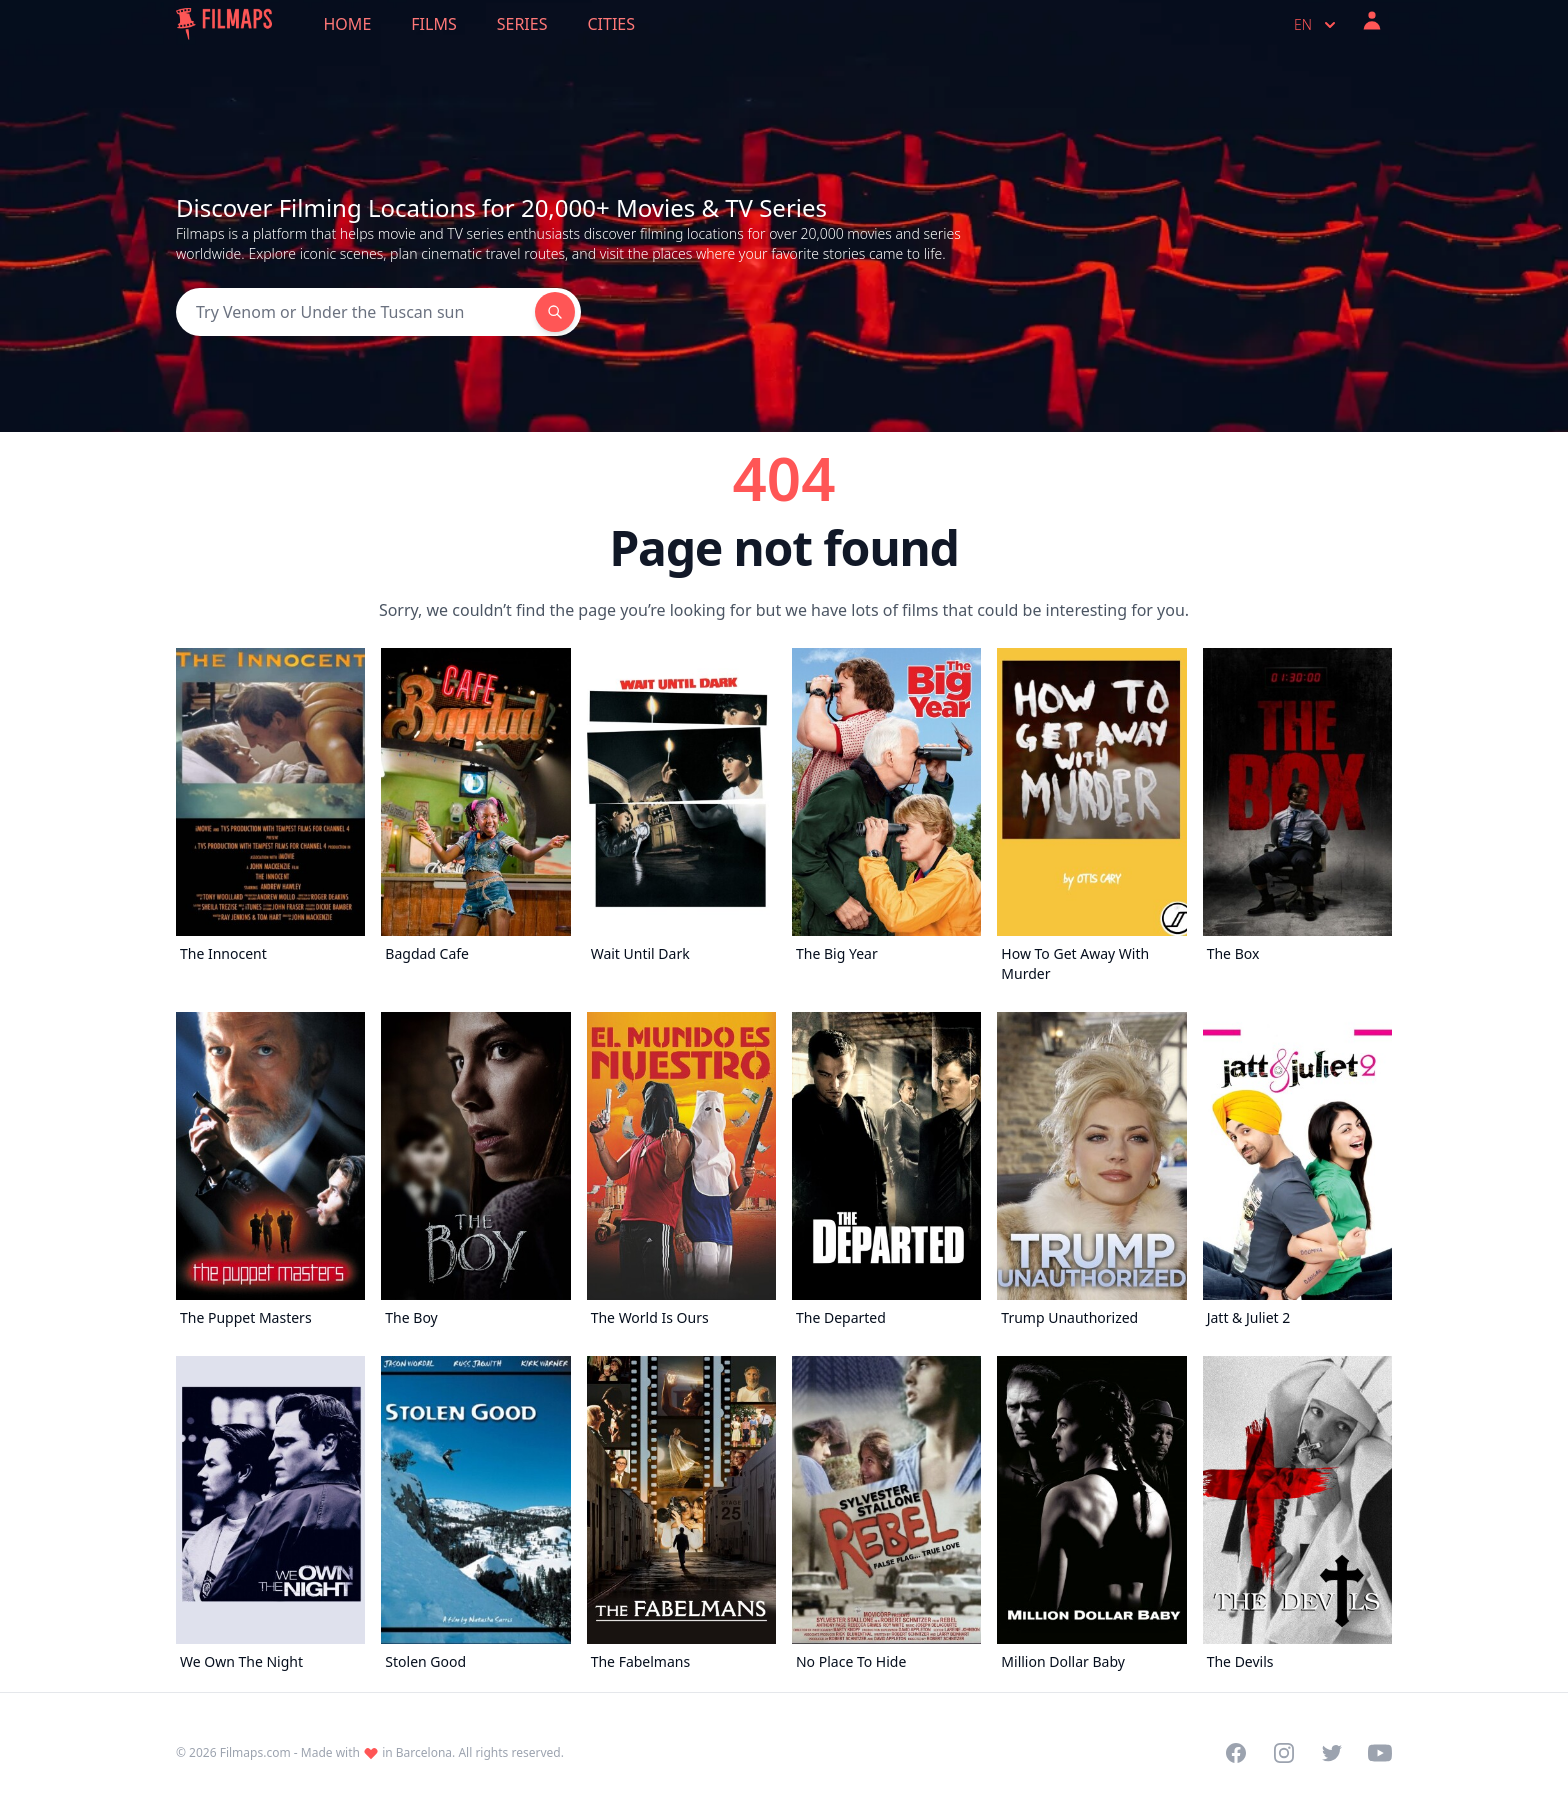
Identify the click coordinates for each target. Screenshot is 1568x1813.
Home (348, 24)
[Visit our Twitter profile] (1332, 1753)
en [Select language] (1317, 25)
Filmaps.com (255, 1752)
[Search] (355, 312)
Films (433, 24)
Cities (611, 24)
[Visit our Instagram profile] (1284, 1753)
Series (522, 24)
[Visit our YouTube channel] (1380, 1753)
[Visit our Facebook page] (1236, 1753)
